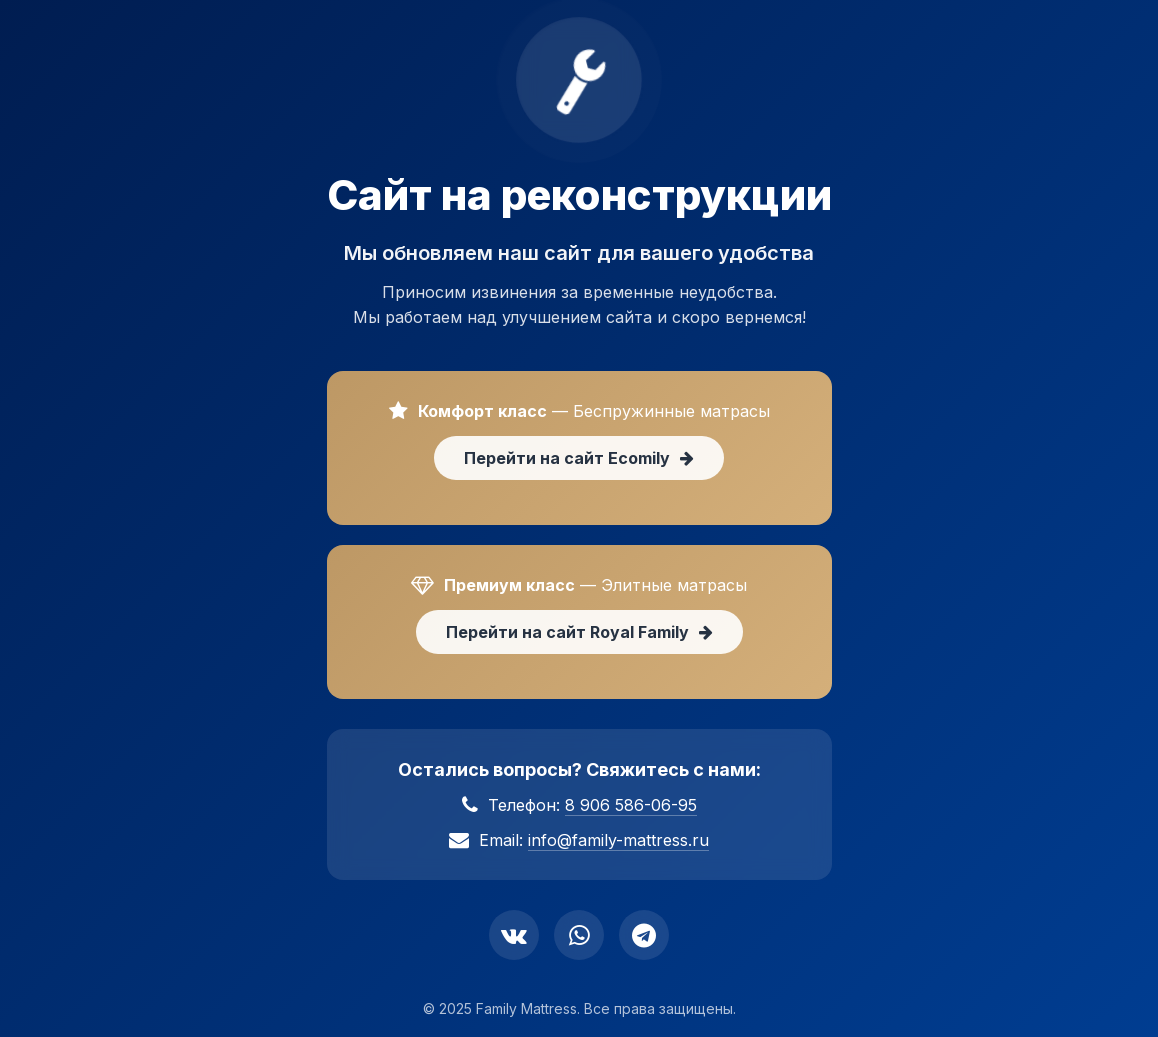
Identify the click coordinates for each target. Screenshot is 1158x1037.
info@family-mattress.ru (618, 840)
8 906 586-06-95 (631, 805)
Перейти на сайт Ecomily (579, 458)
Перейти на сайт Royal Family (579, 632)
